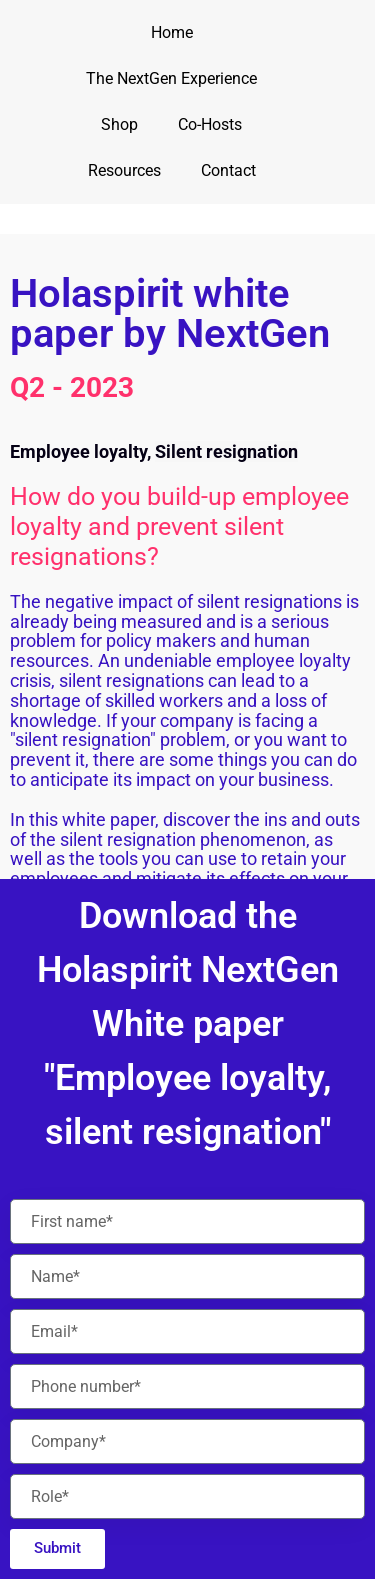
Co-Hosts (210, 124)
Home (172, 32)
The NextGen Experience (171, 78)
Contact (228, 170)
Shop (119, 124)
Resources (124, 170)
